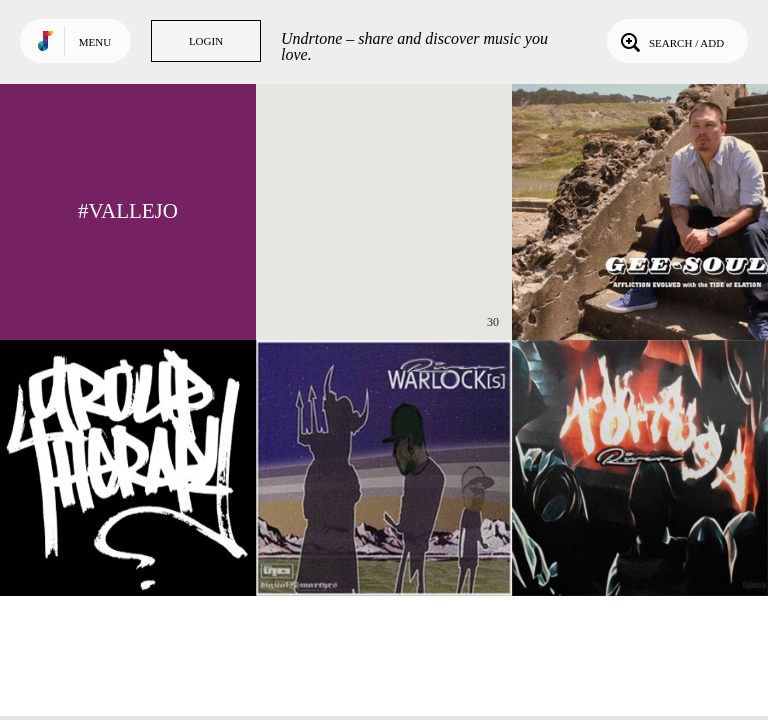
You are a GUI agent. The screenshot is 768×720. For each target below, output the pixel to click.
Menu (95, 42)
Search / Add (670, 41)
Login (206, 41)
